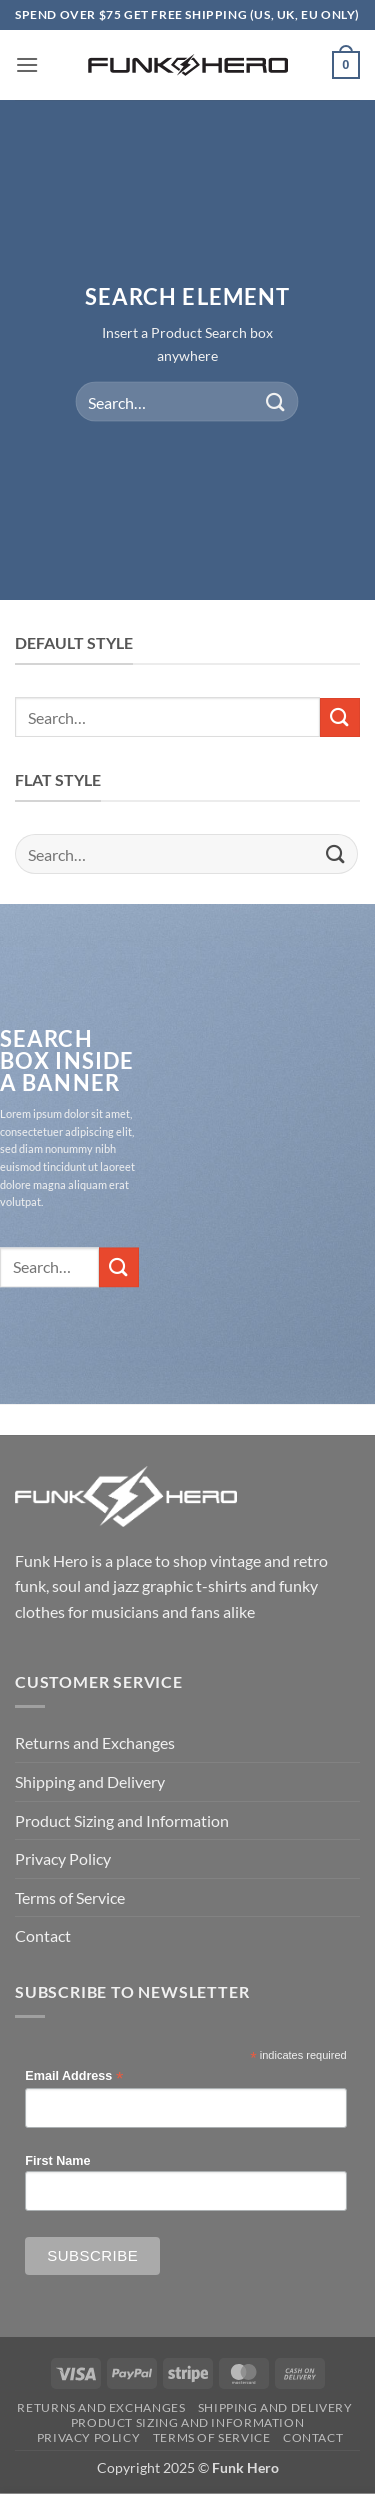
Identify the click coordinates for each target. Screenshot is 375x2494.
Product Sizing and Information (122, 1820)
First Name (57, 2161)
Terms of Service (70, 1897)
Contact (43, 1935)
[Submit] (276, 401)
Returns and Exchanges (95, 1742)
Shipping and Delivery (90, 1781)
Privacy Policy (63, 1858)
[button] (27, 64)
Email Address (74, 2076)
